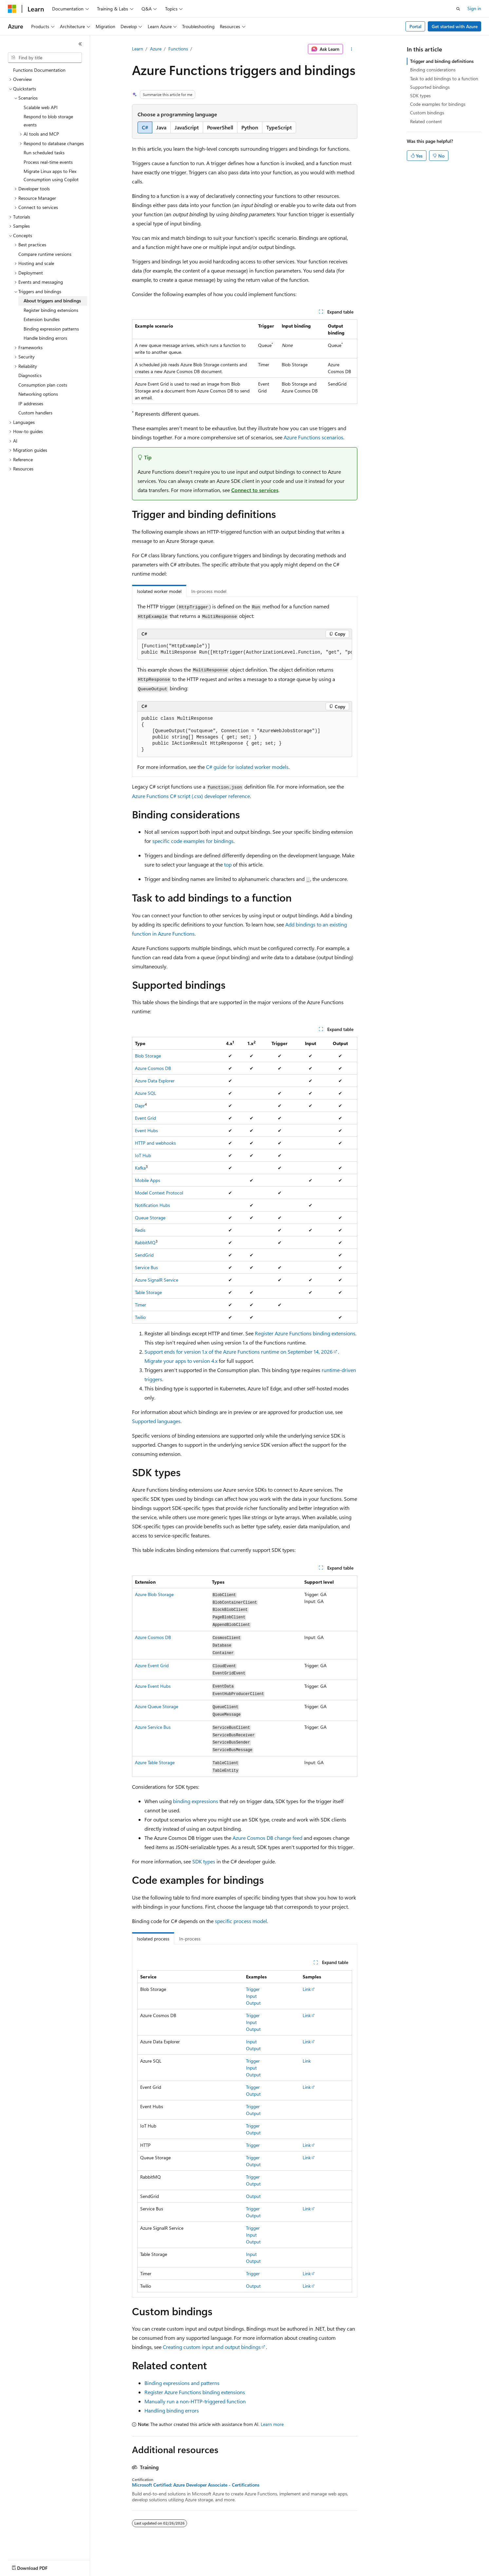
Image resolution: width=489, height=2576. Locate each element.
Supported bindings (430, 87)
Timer (140, 1305)
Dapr (140, 1105)
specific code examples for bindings (193, 840)
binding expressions (195, 1801)
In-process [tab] (189, 1939)
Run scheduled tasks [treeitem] (44, 152)
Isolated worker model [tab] (159, 591)
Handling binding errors (171, 2410)
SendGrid (144, 1255)
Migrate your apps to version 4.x (180, 1360)
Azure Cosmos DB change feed (267, 1837)
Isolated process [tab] (153, 1939)
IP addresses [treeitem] (30, 403)
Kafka (140, 1168)
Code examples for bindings (437, 104)
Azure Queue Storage (156, 1706)
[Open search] (458, 9)
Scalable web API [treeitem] (41, 107)
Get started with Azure (455, 26)
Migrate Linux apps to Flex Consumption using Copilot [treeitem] (51, 175)
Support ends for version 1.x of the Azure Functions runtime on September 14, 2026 (238, 1351)
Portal (415, 26)
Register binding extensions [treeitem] (51, 310)
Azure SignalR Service (156, 1280)
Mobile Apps (147, 1180)
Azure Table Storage (155, 1762)
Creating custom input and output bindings (212, 2346)
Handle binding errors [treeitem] (45, 338)
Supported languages (156, 1421)
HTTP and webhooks (155, 1143)
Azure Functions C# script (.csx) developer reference (191, 795)
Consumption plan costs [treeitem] (42, 385)
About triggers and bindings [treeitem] (52, 300)
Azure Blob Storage (154, 1594)
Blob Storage (148, 1056)
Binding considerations (433, 70)
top (228, 864)
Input (251, 1996)
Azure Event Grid (152, 1665)
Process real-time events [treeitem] (48, 162)
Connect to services (254, 490)
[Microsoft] (12, 9)
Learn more (272, 2424)
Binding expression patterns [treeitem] (51, 329)
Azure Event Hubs (153, 1686)
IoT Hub (143, 1155)
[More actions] (351, 49)
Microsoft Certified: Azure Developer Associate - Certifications (195, 2485)
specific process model (241, 1921)
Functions (178, 49)
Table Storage (148, 1292)
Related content (426, 121)
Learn (137, 49)
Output (253, 2003)
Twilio (140, 1317)
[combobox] (45, 57)
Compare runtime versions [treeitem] (44, 254)
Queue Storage (150, 1217)
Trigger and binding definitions (442, 61)
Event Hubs (146, 1130)
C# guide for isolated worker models (247, 766)
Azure (155, 49)
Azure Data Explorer (155, 1081)
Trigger (253, 1989)
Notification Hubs (152, 1205)
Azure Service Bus (153, 1727)
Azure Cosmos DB (153, 1068)
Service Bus (146, 1267)
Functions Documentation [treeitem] (39, 70)
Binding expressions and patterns (181, 2382)
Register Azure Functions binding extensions (305, 1333)
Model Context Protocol (159, 1193)
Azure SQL (145, 1093)
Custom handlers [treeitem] (35, 413)
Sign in (474, 8)
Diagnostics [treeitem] (30, 375)
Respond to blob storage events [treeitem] (48, 120)
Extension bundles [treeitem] (42, 319)
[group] (244, 649)
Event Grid (145, 1118)
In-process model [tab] (208, 591)
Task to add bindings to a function (444, 78)
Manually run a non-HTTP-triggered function (195, 2401)
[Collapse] (80, 44)
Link (307, 1989)
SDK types (203, 1861)
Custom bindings (427, 112)
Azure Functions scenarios (313, 437)
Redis (140, 1230)
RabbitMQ (145, 1242)
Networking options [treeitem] (38, 394)
